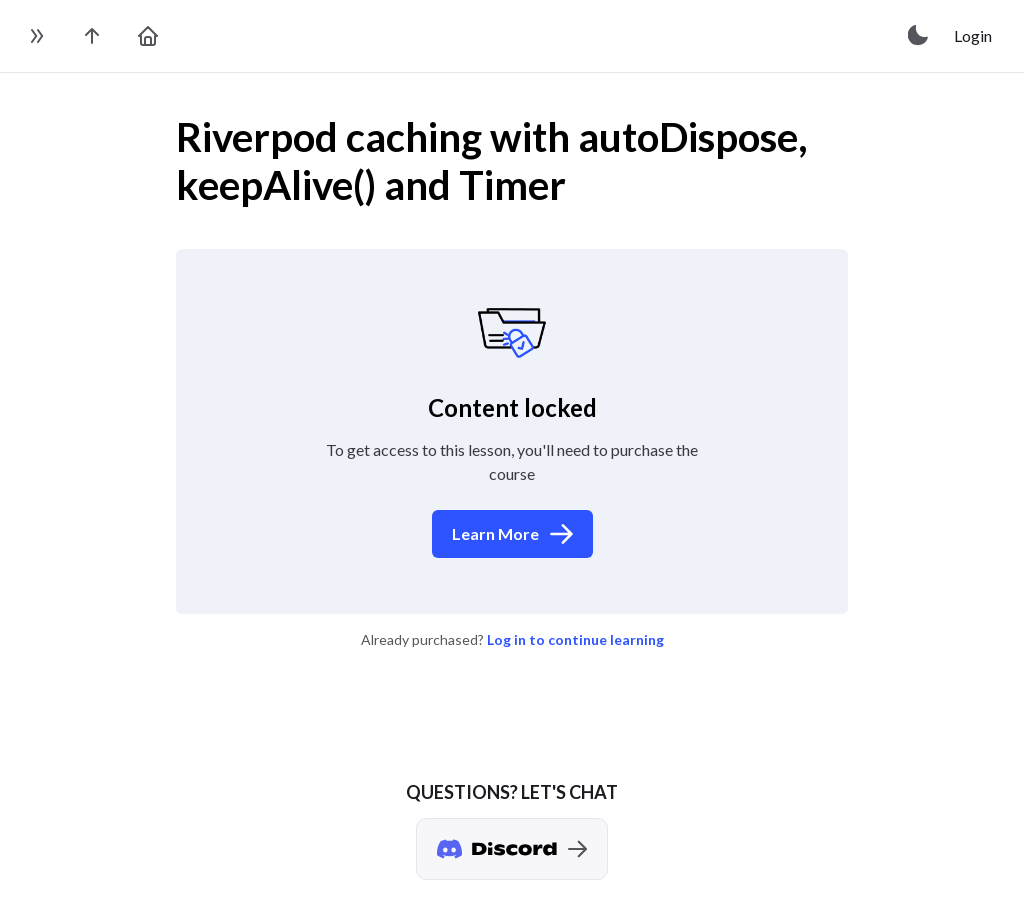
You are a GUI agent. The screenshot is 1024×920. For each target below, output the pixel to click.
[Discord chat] (512, 849)
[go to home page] (148, 36)
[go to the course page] (92, 36)
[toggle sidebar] (36, 36)
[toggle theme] (919, 36)
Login (973, 35)
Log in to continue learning (575, 639)
